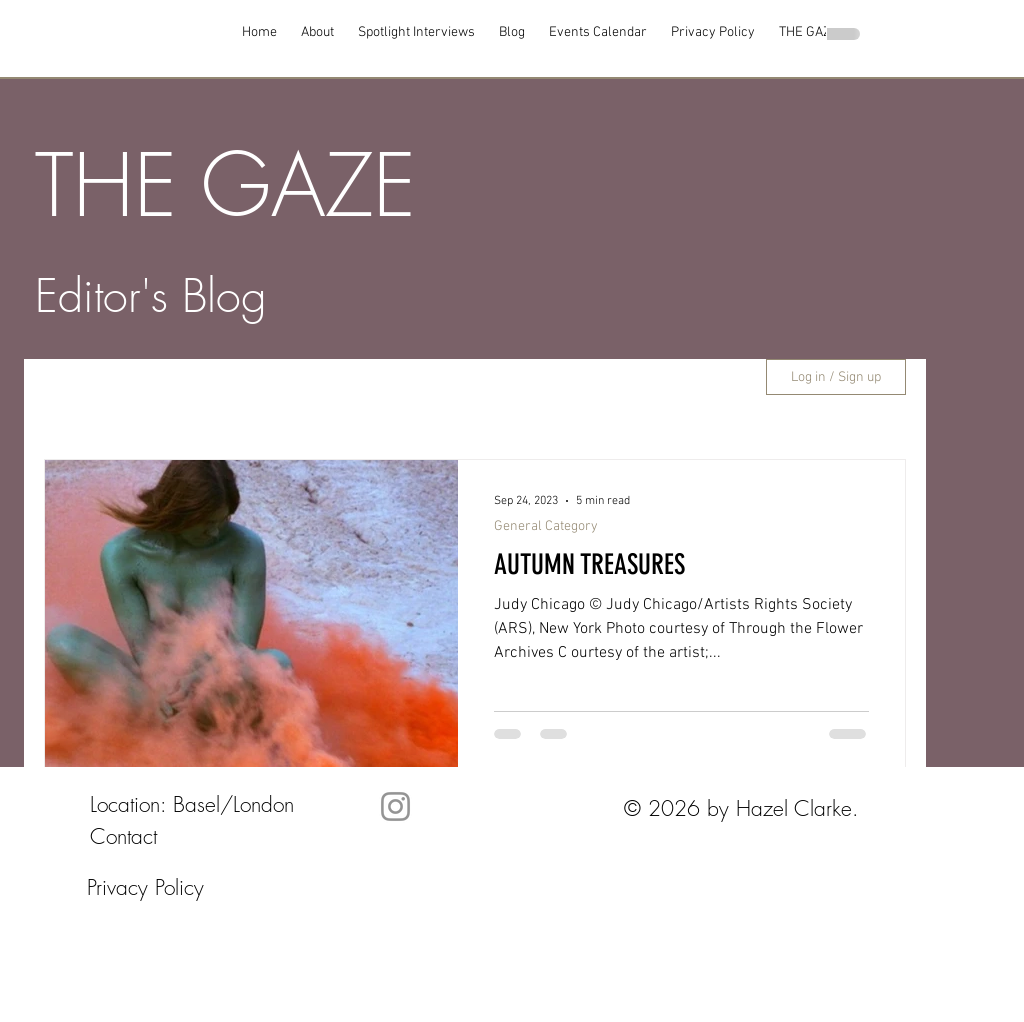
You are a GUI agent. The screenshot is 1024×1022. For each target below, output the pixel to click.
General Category (546, 526)
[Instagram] (395, 806)
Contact (123, 836)
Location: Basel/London (192, 804)
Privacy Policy (145, 887)
